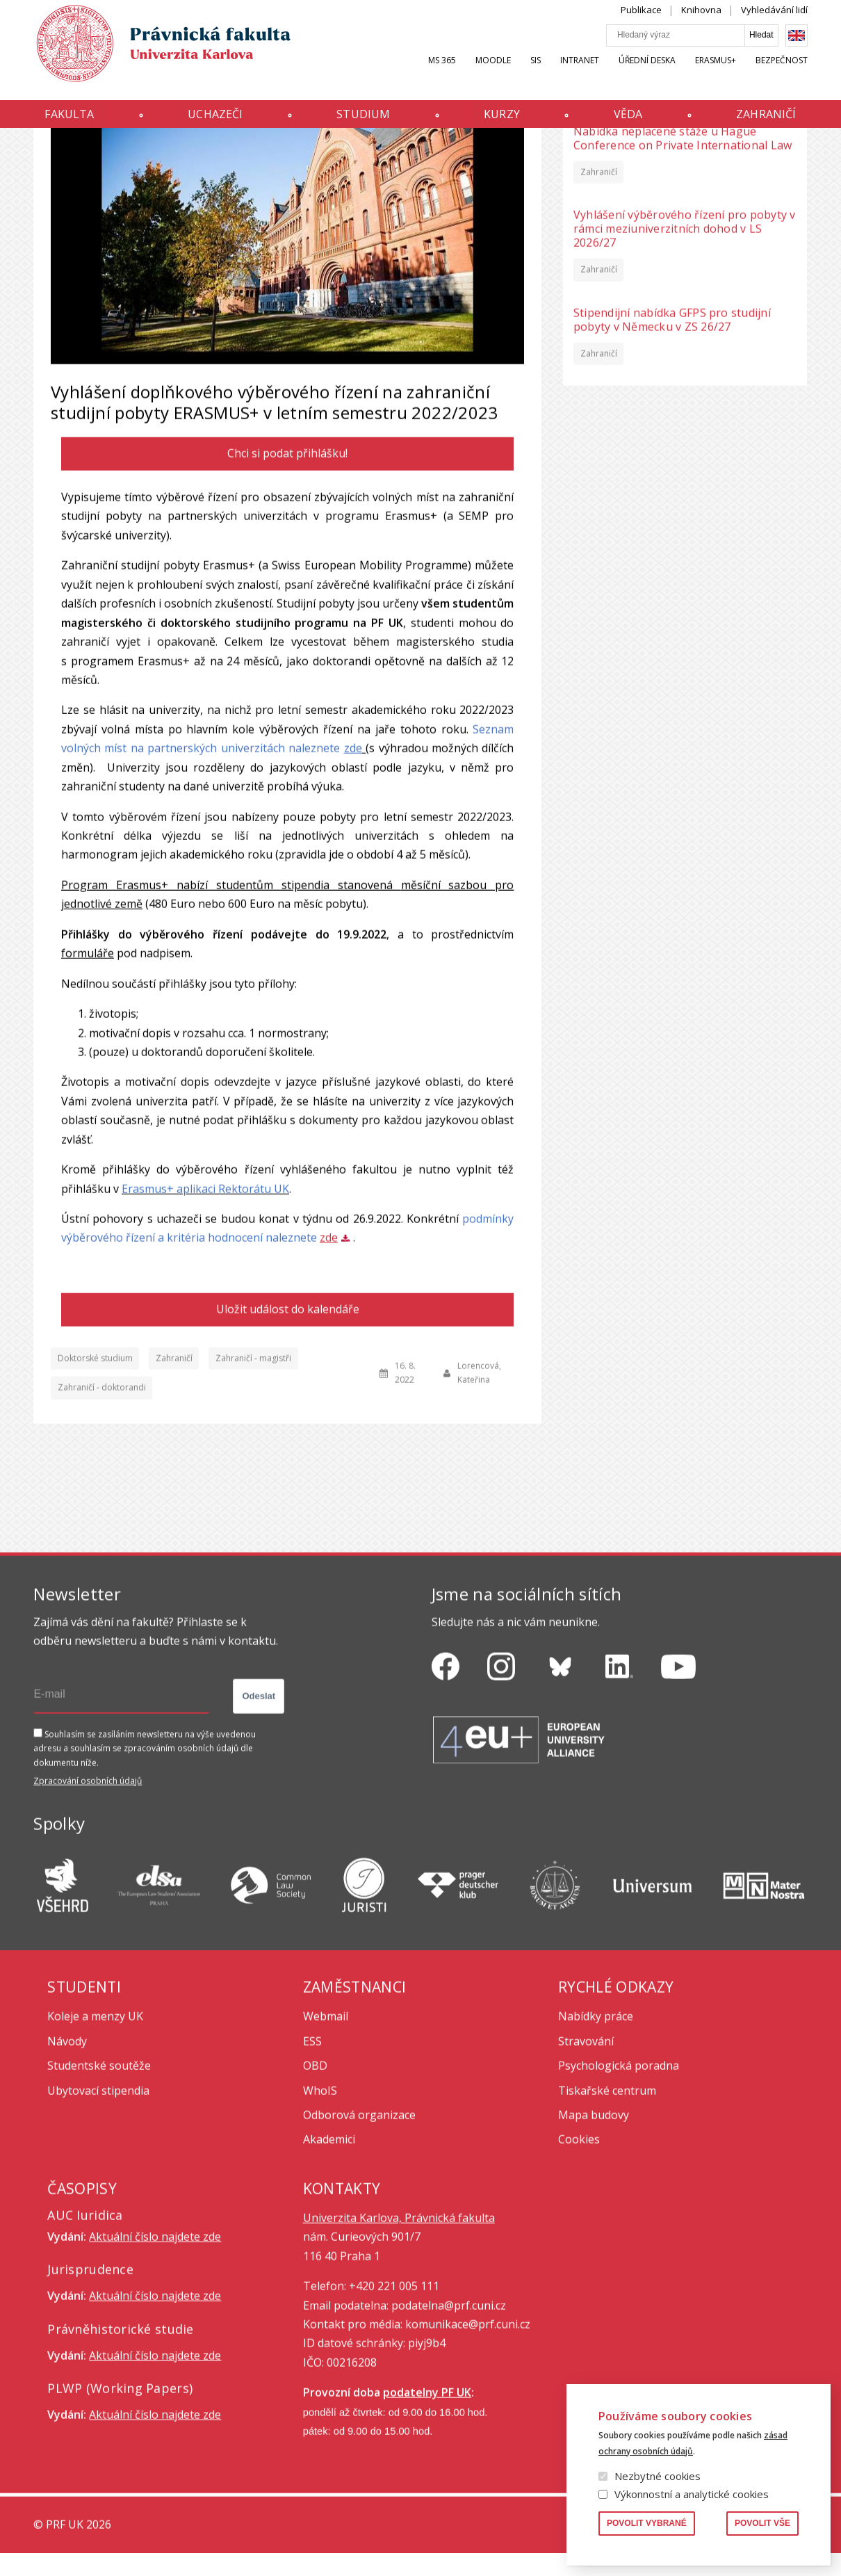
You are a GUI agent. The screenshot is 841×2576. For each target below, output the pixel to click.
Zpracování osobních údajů (87, 1908)
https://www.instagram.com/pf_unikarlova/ (501, 1794)
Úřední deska (647, 74)
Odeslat (258, 1823)
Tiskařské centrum (607, 2218)
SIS (535, 74)
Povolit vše (762, 2523)
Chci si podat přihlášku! (288, 580)
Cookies (579, 2266)
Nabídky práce (595, 2143)
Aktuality (76, 155)
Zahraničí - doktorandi (102, 1515)
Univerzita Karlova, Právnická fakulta (399, 2345)
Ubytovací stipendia (98, 2218)
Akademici (329, 2266)
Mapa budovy (593, 2242)
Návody (67, 2168)
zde (353, 874)
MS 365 (442, 74)
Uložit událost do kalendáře (287, 1436)
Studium (363, 120)
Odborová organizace (359, 2242)
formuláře (87, 1079)
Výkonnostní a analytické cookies (691, 2494)
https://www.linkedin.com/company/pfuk (619, 1794)
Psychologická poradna (618, 2193)
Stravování (586, 2168)
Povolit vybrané (647, 2523)
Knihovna (701, 23)
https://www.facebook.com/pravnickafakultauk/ (445, 1794)
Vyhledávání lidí (774, 23)
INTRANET (579, 74)
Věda (628, 120)
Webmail (325, 2143)
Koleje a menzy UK (95, 2143)
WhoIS (320, 2218)
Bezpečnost (782, 74)
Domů (37, 155)
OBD (315, 2193)
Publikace (641, 23)
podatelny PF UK (427, 2519)
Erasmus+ (715, 74)
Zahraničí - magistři (253, 1485)
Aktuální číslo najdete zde (155, 2364)
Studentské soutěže (99, 2193)
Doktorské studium (95, 1485)
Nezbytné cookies (657, 2476)
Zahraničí (766, 120)
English (796, 49)
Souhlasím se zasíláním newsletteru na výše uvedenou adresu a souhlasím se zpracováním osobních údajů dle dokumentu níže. (144, 1876)
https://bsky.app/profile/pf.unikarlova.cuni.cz (560, 1794)
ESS (312, 2168)
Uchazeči (215, 120)
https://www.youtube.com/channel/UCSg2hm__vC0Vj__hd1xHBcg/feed (678, 1794)
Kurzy (502, 120)
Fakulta (69, 120)
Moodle (493, 74)
